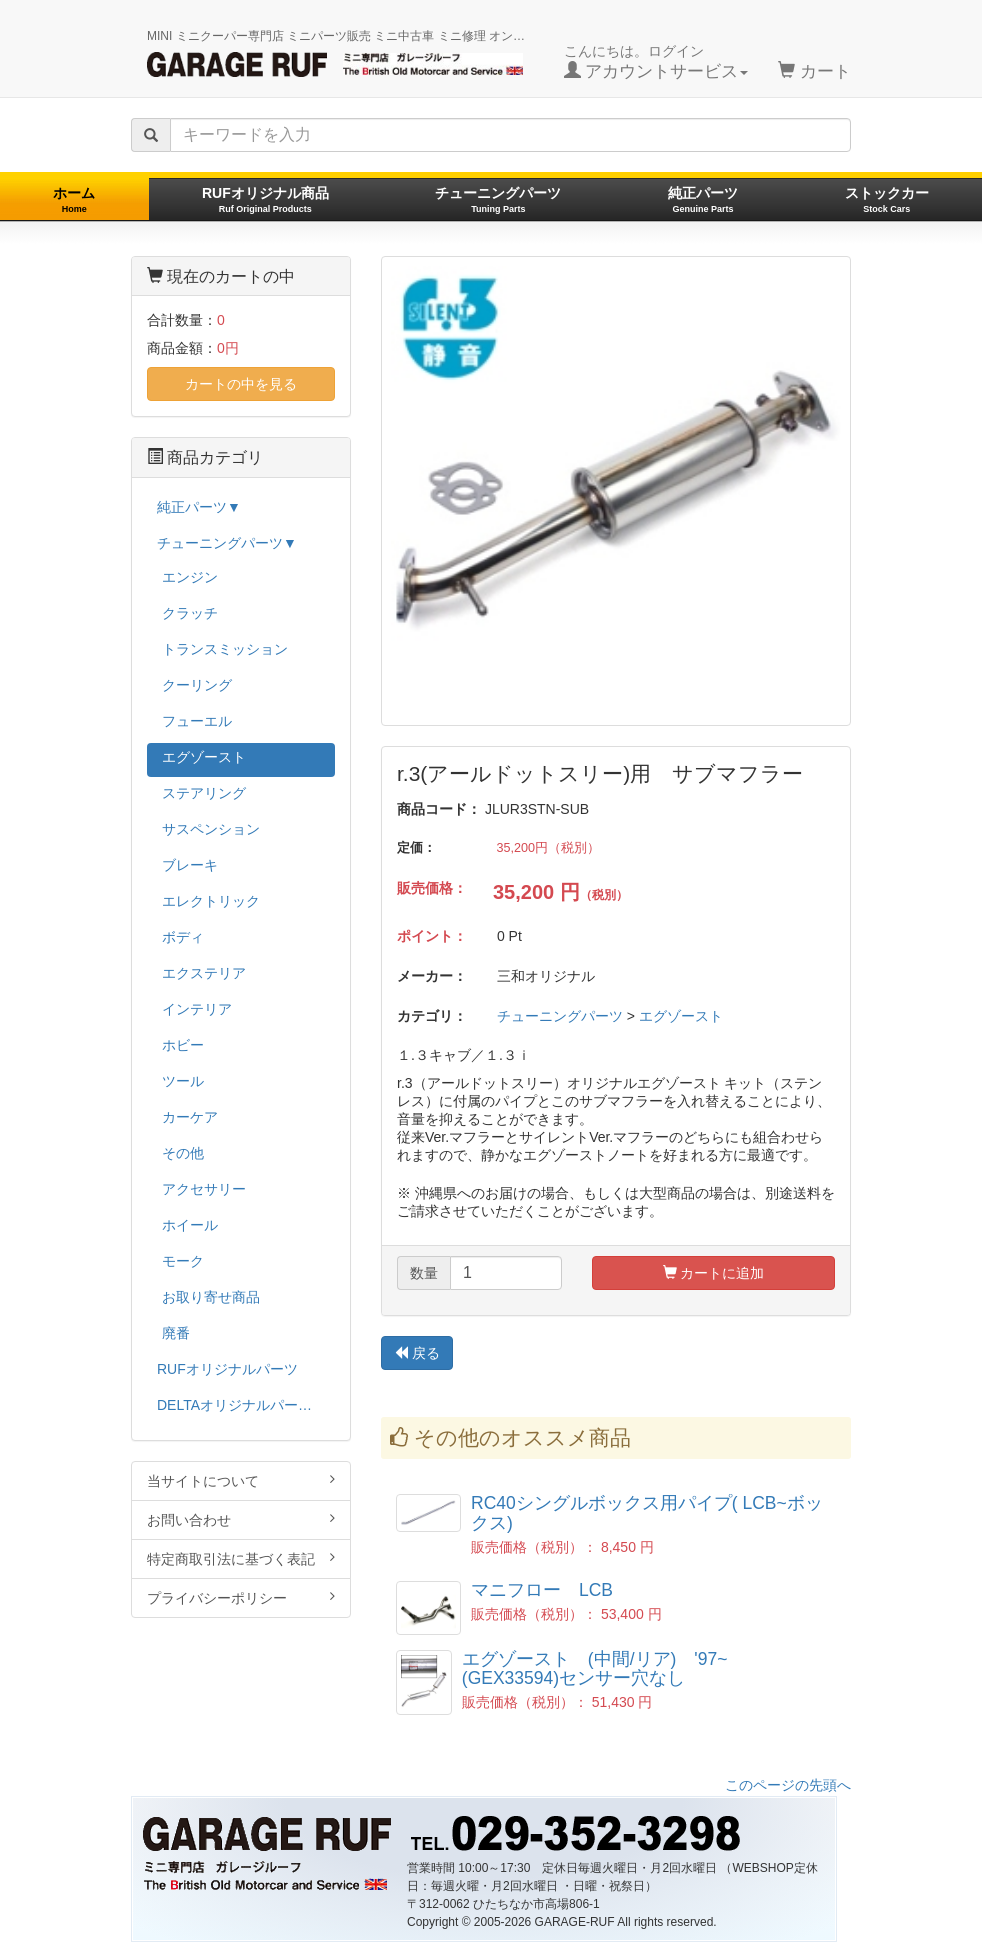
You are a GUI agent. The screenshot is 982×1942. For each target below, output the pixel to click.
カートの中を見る (241, 384)
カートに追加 (714, 1273)
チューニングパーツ (498, 199)
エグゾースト (681, 1016)
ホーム (74, 199)
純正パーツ (703, 199)
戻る (417, 1353)
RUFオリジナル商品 (265, 199)
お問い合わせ (241, 1519)
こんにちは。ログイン (656, 62)
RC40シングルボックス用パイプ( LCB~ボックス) (647, 1512)
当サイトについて (241, 1480)
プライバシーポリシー (241, 1597)
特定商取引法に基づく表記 (241, 1558)
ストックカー (887, 199)
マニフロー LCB (542, 1590)
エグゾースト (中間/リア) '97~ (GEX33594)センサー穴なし (604, 1668)
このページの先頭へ (788, 1785)
